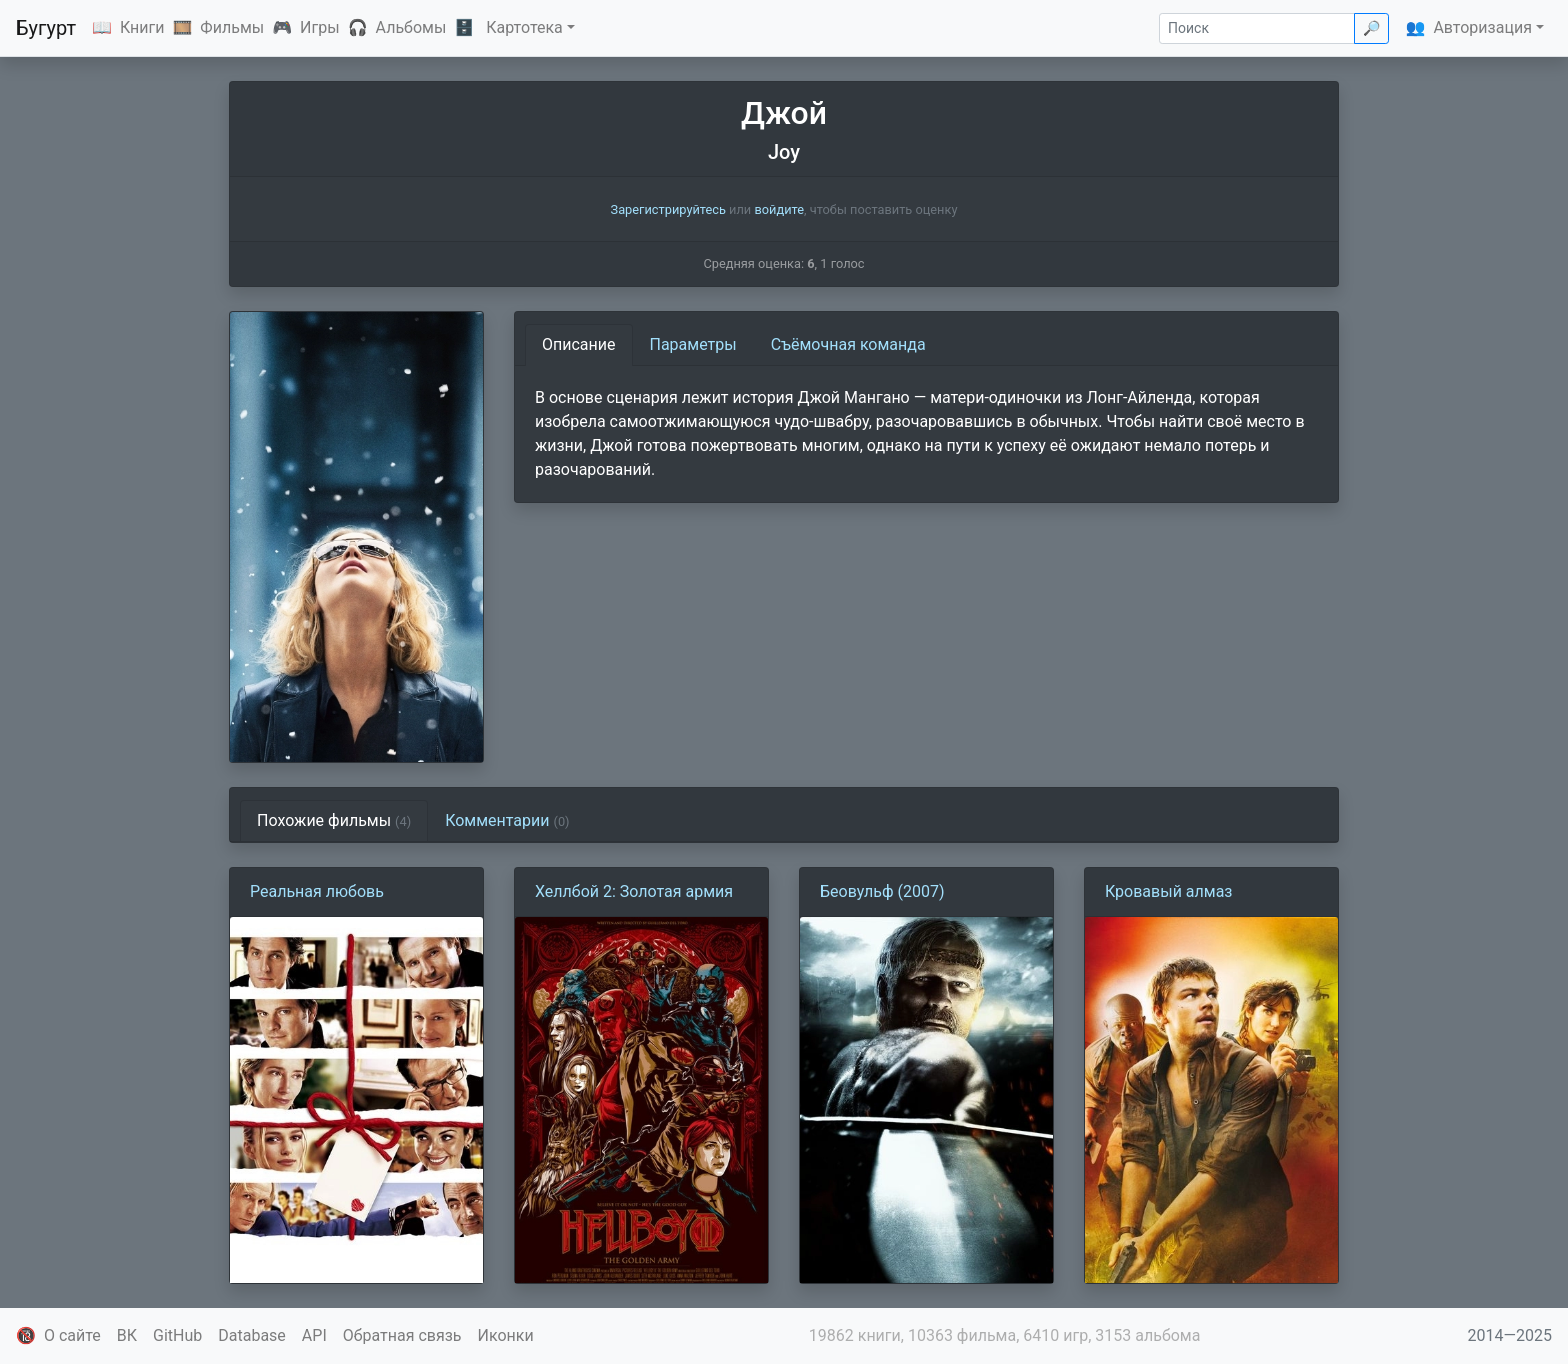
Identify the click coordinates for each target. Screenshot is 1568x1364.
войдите (779, 209)
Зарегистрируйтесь (668, 209)
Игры (320, 27)
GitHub (177, 1335)
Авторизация (1482, 27)
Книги (142, 27)
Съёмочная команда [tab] (848, 344)
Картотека (524, 27)
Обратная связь (402, 1335)
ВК (127, 1335)
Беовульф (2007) (882, 891)
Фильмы (232, 27)
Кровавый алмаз (1168, 891)
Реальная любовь (317, 891)
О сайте (72, 1335)
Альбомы (411, 27)
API (314, 1335)
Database (252, 1335)
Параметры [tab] (693, 344)
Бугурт (46, 28)
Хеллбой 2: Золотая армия (634, 891)
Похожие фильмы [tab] (334, 820)
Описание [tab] (579, 344)
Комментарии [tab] (507, 820)
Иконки (506, 1335)
